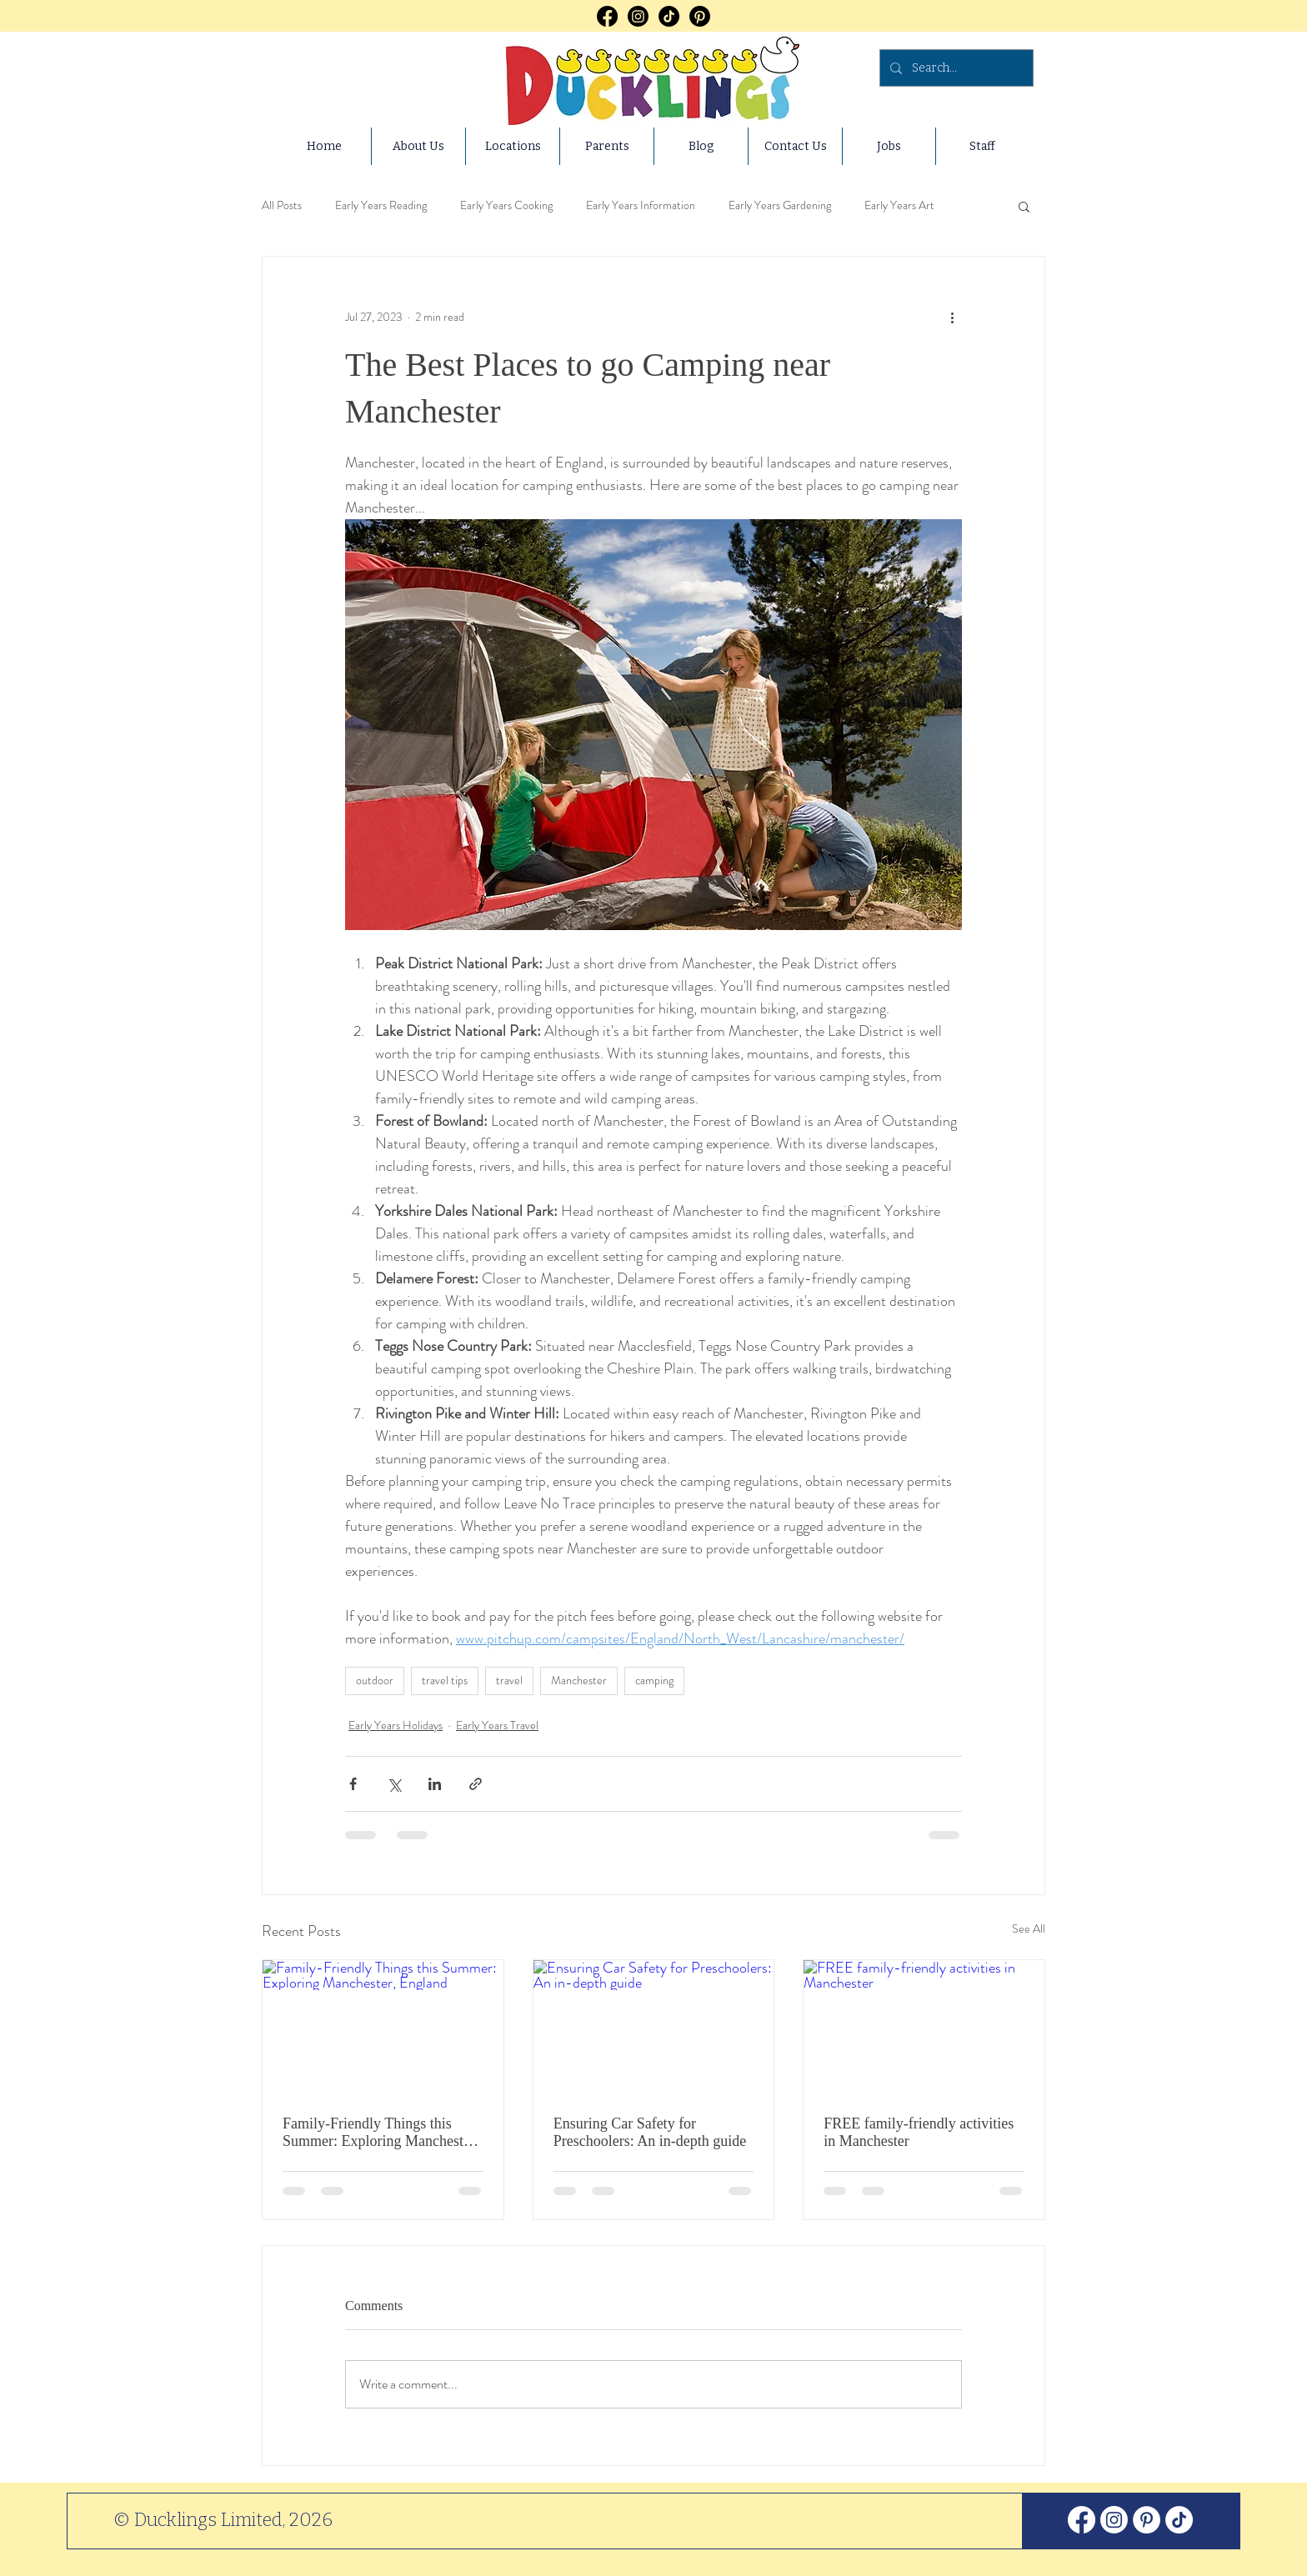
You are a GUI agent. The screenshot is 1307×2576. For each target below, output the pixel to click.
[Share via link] (475, 1784)
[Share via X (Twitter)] (394, 1784)
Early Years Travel (497, 1725)
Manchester (579, 1680)
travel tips (445, 1680)
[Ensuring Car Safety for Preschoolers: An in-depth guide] (653, 2027)
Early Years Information (640, 205)
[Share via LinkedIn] (435, 1784)
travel (509, 1680)
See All (1028, 1928)
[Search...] (955, 68)
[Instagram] (638, 16)
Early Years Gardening (780, 205)
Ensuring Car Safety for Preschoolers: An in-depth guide (649, 2132)
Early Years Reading (381, 205)
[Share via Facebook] (353, 1784)
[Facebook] (607, 16)
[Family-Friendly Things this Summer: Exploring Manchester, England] (383, 2027)
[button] (1024, 206)
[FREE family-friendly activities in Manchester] (924, 2027)
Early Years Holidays (395, 1725)
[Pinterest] (699, 16)
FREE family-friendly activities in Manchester (919, 2132)
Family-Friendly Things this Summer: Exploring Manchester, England (380, 2132)
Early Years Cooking (506, 205)
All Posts (282, 205)
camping (654, 1680)
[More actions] (952, 317)
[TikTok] (669, 16)
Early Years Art (899, 205)
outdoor (374, 1680)
